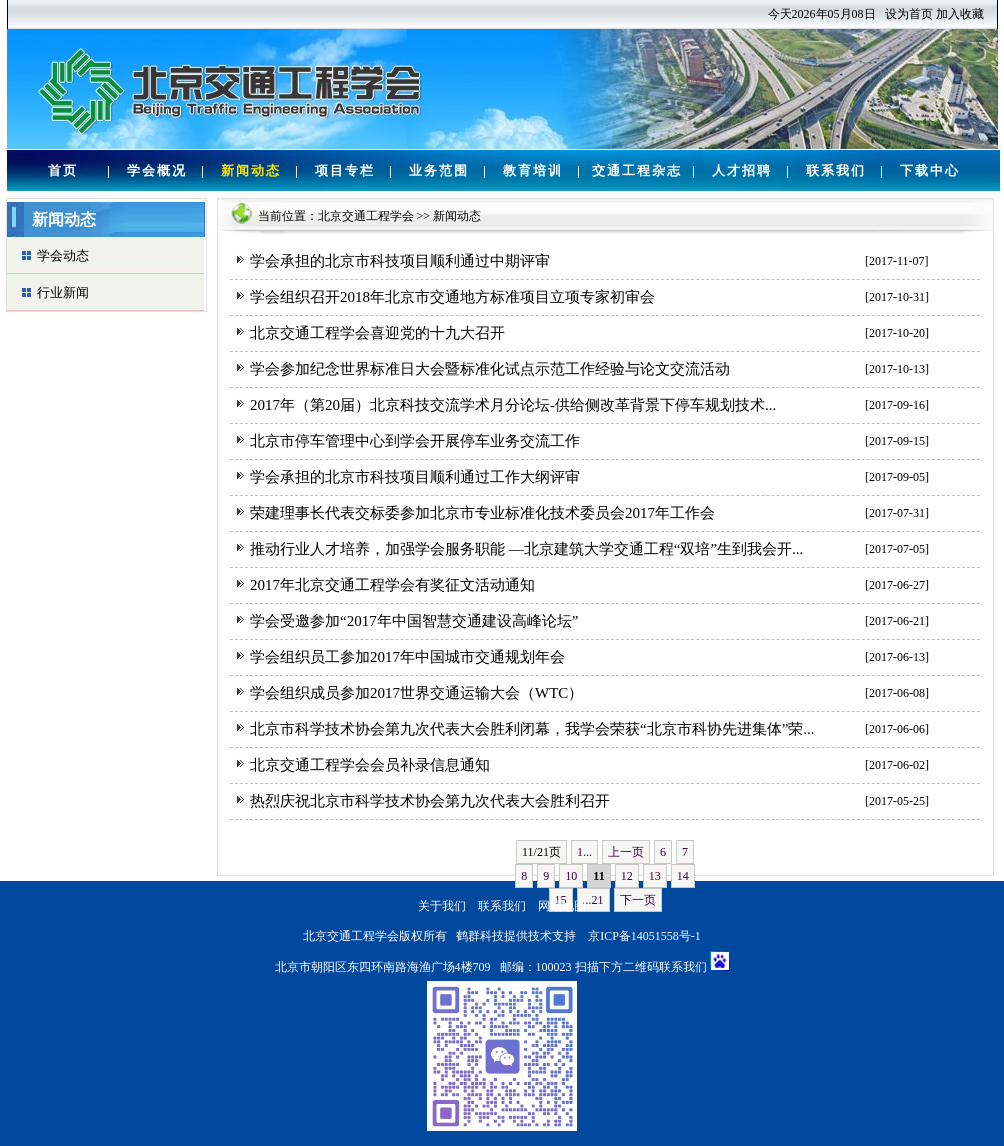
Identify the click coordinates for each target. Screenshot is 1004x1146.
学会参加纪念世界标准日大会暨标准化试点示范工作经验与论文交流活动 (490, 369)
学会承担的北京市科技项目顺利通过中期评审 (400, 261)
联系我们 (836, 170)
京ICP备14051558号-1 (644, 936)
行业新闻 (63, 292)
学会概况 (157, 170)
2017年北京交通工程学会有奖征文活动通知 (392, 585)
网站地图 (562, 906)
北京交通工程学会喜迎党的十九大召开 (377, 333)
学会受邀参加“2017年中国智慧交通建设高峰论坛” (414, 621)
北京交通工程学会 (366, 216)
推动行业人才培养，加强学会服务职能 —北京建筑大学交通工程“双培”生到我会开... (526, 549)
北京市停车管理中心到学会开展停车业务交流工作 (415, 441)
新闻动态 (251, 170)
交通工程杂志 (637, 170)
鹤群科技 (480, 936)
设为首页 (909, 14)
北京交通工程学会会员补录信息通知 (370, 765)
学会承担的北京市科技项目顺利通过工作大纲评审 (415, 477)
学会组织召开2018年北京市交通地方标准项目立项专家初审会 (452, 297)
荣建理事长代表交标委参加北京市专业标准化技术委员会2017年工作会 (482, 513)
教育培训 (533, 170)
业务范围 (439, 170)
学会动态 (63, 255)
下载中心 (930, 170)
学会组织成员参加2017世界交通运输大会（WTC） (416, 693)
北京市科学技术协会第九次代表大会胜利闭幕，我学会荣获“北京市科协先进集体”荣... (532, 729)
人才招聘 (742, 170)
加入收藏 (960, 14)
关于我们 (442, 906)
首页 (63, 170)
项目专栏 (345, 170)
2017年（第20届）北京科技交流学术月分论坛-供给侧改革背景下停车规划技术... (513, 405)
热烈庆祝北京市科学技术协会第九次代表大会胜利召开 (430, 801)
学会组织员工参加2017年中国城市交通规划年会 (407, 657)
